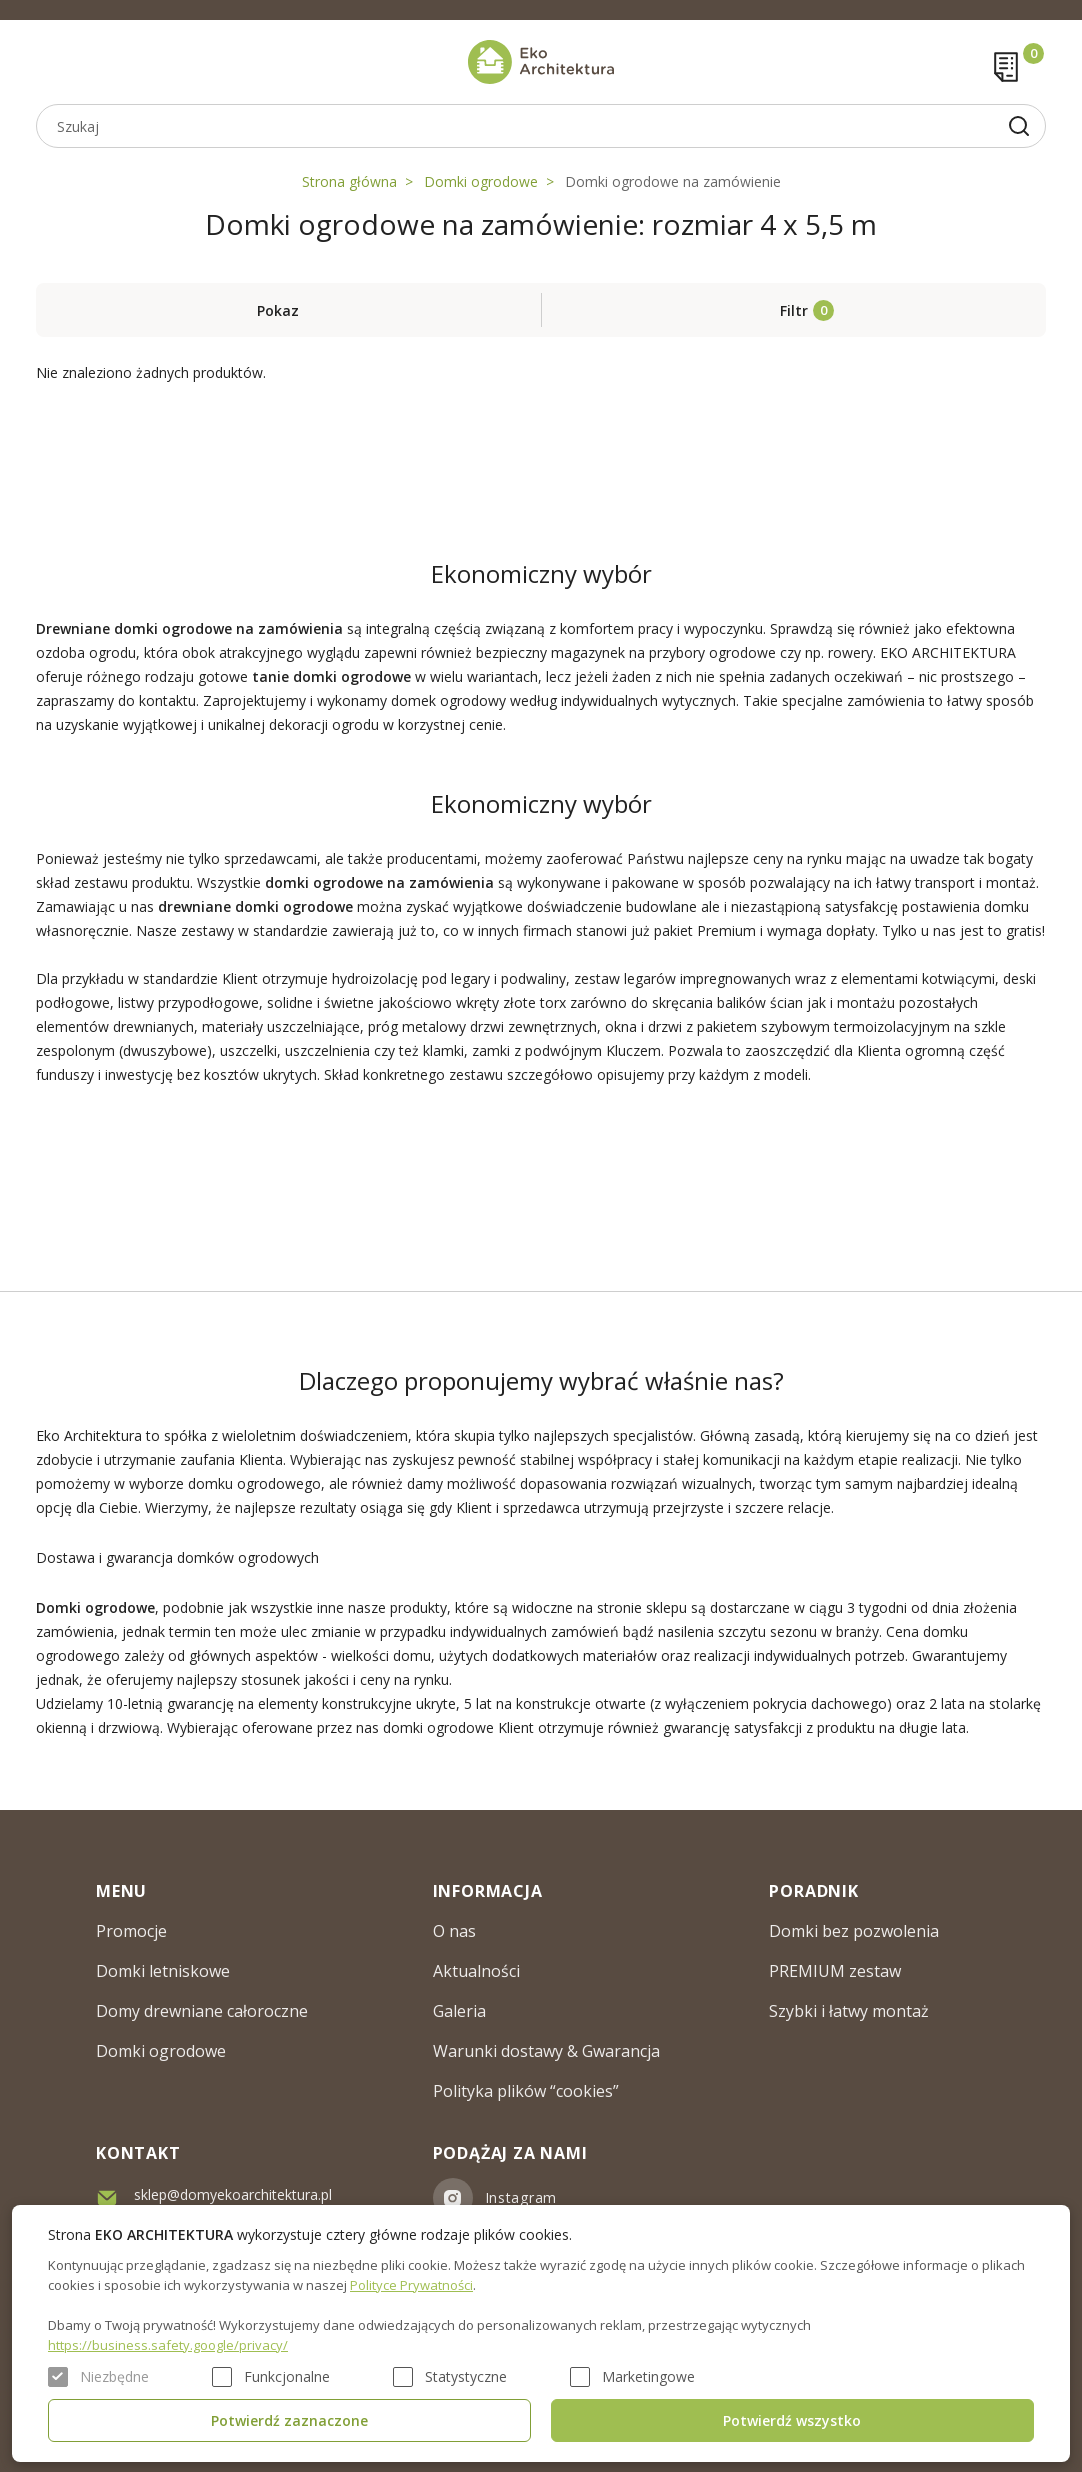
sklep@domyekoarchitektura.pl (233, 2194)
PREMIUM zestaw (835, 1971)
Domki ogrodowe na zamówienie (673, 181)
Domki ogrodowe (481, 181)
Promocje (131, 1931)
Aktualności (476, 1971)
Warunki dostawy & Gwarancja (546, 2051)
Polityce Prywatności (411, 2285)
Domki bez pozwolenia (854, 1931)
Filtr (794, 310)
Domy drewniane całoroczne (202, 2011)
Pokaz (278, 310)
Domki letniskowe (163, 1971)
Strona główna (349, 181)
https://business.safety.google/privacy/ (168, 2345)
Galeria (459, 2011)
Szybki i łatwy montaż (849, 2011)
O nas (454, 1931)
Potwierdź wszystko (792, 2420)
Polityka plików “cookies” (526, 2091)
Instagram (521, 2197)
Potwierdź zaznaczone (289, 2420)
